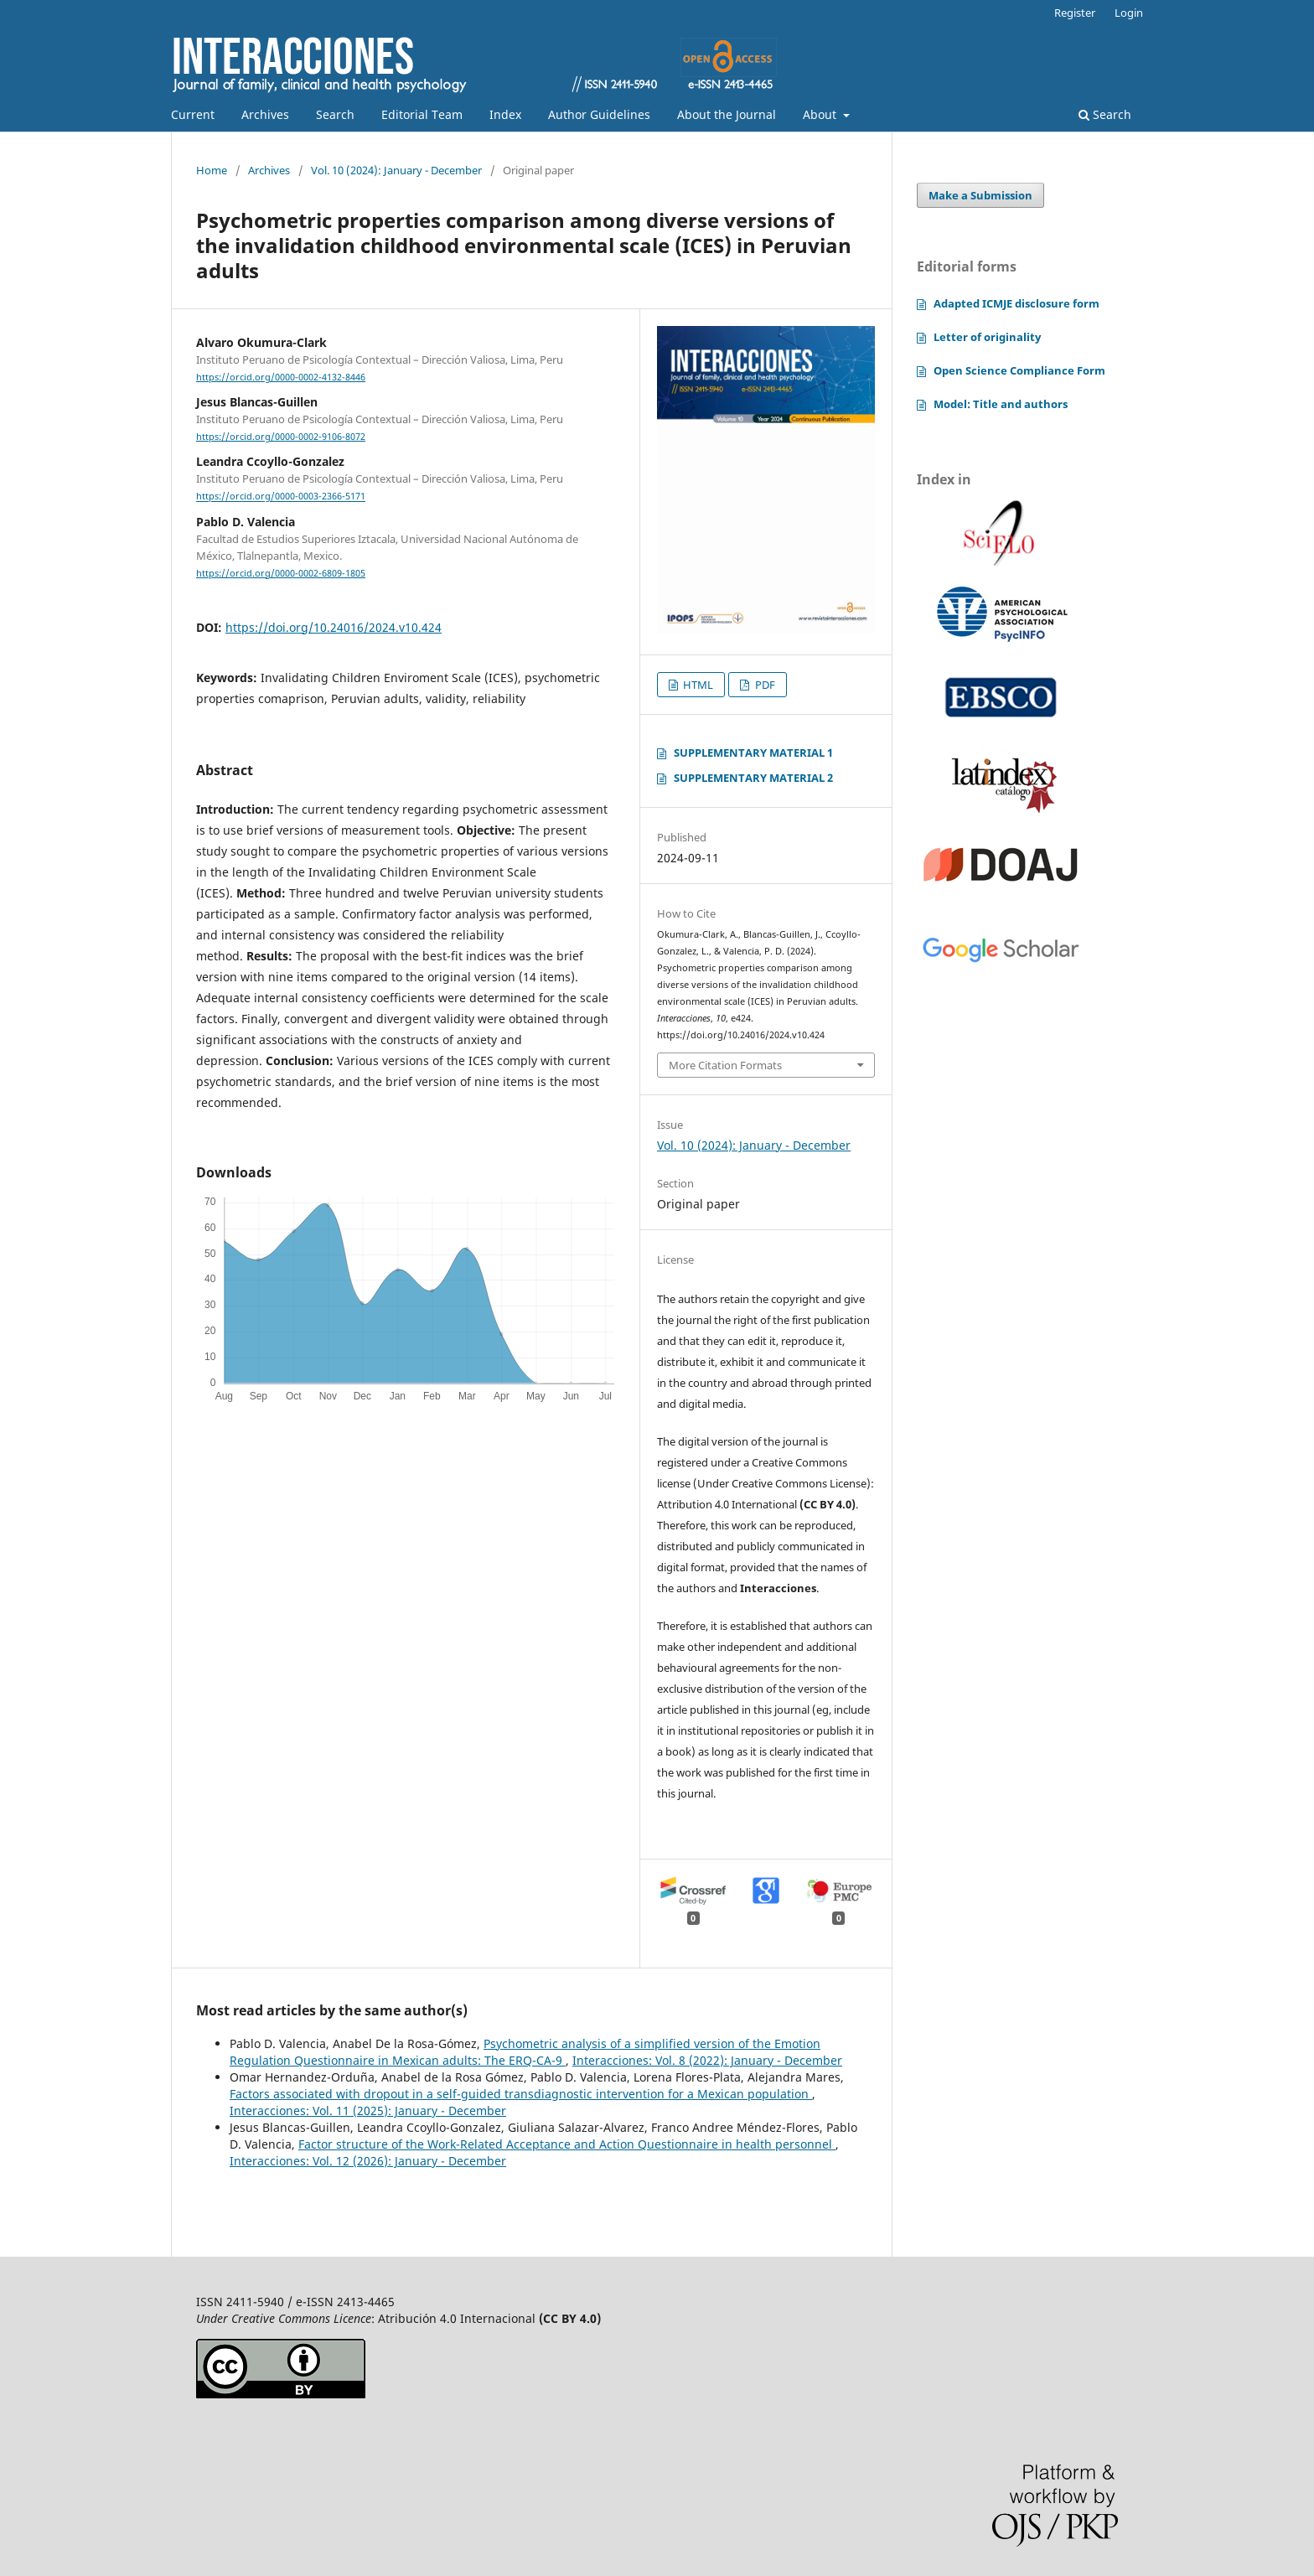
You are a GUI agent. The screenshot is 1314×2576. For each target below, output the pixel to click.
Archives (265, 114)
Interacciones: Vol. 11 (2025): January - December (368, 2110)
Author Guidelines (599, 114)
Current (193, 114)
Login (1129, 12)
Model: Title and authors (1001, 403)
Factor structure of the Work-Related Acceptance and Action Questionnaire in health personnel (566, 2144)
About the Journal (726, 114)
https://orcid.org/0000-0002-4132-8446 (280, 377)
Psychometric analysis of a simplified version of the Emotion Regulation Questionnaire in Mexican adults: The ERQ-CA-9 (525, 2051)
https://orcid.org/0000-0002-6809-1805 (280, 573)
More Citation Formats (725, 1065)
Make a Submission (980, 195)
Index (505, 114)
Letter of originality (987, 336)
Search (335, 114)
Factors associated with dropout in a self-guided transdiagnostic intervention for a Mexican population (521, 2094)
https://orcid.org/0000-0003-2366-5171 (280, 497)
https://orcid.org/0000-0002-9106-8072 (280, 436)
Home (211, 170)
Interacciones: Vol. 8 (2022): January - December (707, 2060)
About (821, 114)
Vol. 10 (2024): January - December (396, 170)
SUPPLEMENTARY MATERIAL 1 (753, 752)
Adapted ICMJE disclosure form (1016, 303)
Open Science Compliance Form (1019, 370)
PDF (764, 684)
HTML (696, 684)
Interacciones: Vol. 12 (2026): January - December (368, 2161)
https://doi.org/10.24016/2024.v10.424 (333, 627)
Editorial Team (422, 114)
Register (1074, 12)
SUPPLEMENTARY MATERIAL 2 (753, 777)
